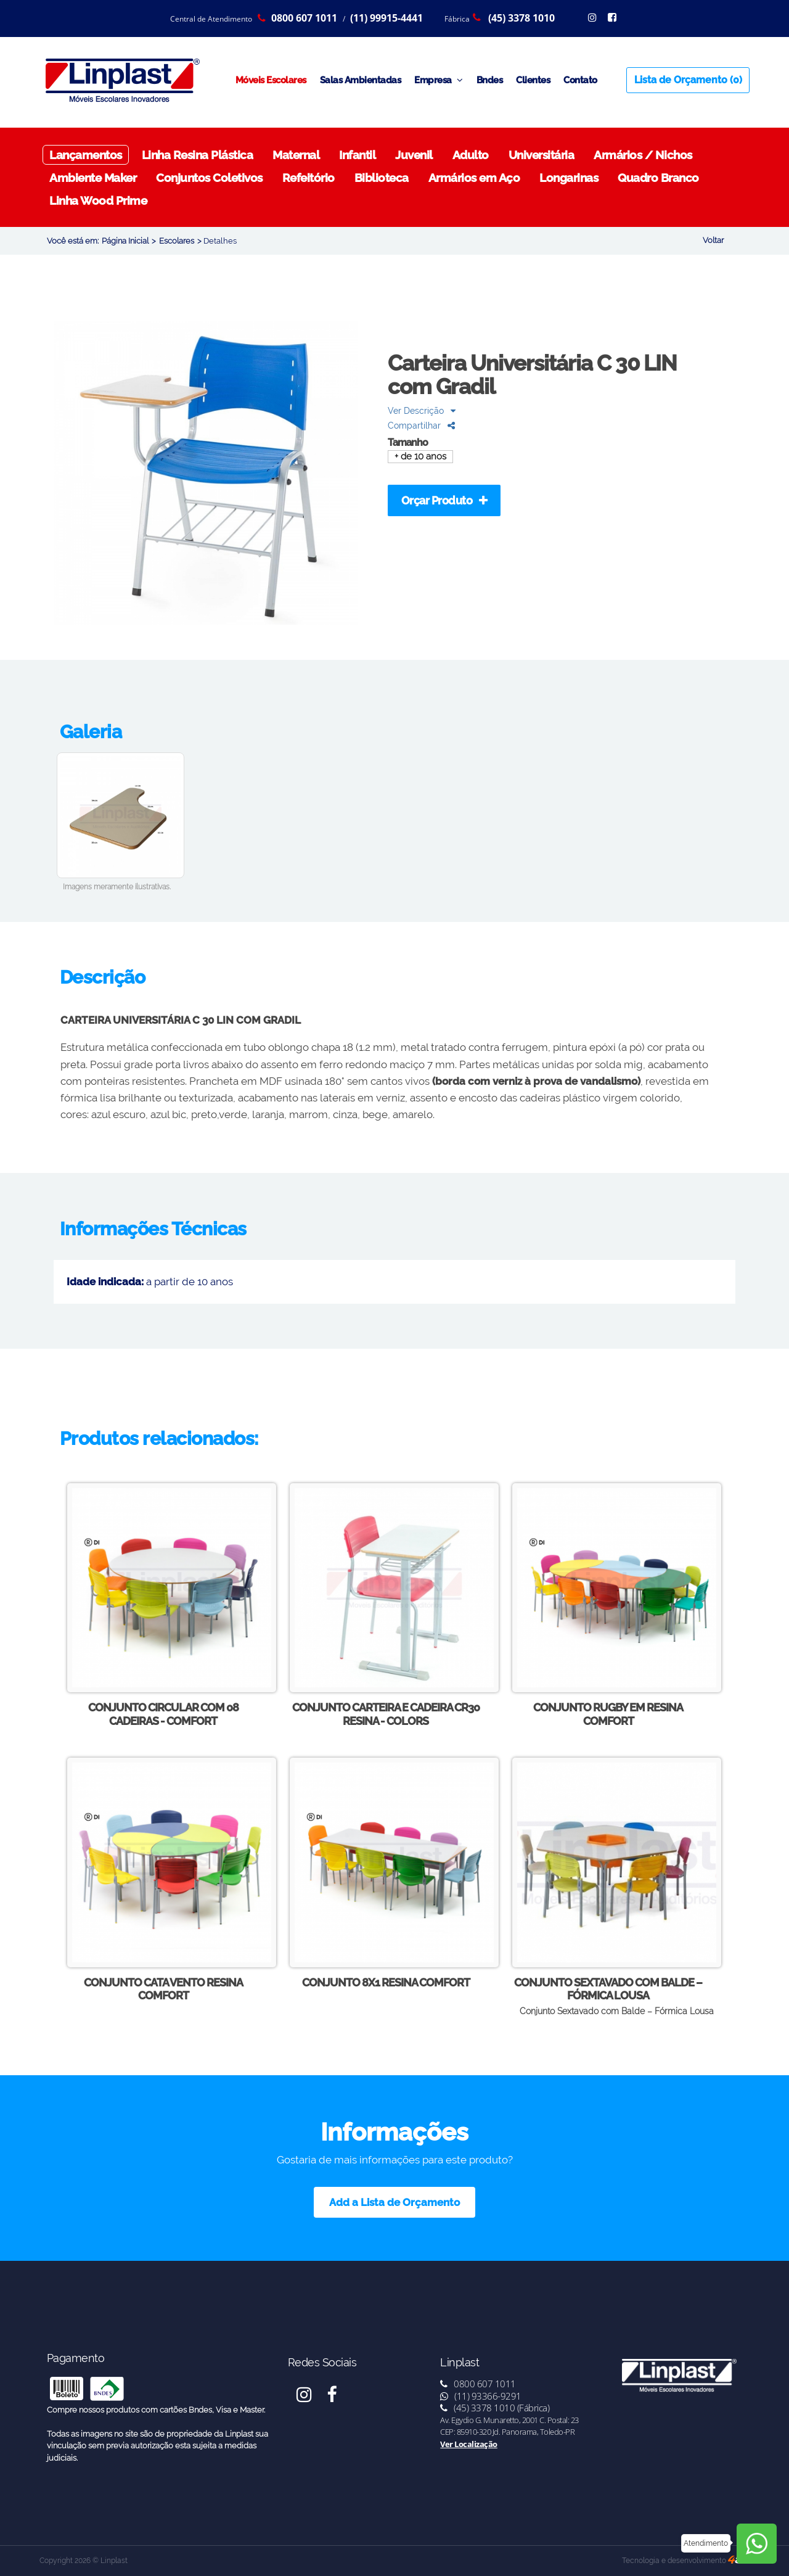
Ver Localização (468, 2444)
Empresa (438, 80)
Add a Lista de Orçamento (394, 2202)
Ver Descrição (422, 410)
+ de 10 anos (420, 456)
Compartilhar (421, 425)
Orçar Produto (444, 500)
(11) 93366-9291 (480, 2396)
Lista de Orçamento (688, 80)
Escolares (176, 240)
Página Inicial (125, 240)
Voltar (713, 240)
